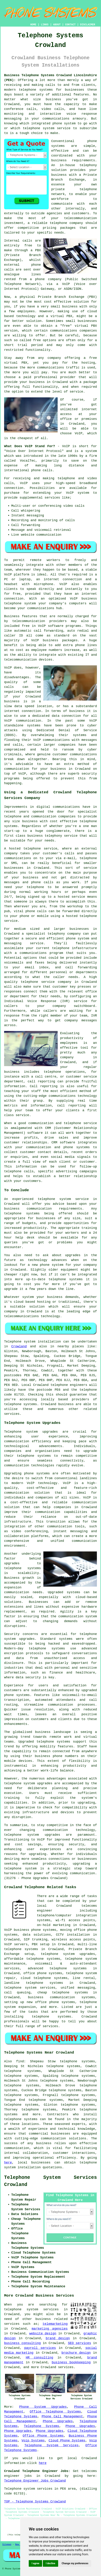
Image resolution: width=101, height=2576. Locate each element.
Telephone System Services (51, 2445)
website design (42, 2333)
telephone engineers (68, 1385)
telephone (12, 1783)
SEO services (79, 2343)
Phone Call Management (62, 2416)
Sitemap (6, 2544)
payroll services (40, 2348)
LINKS (44, 24)
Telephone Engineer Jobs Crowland (35, 2481)
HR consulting (39, 2357)
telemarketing (55, 2324)
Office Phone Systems (43, 2436)
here (8, 2162)
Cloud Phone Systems (67, 2440)
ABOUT (57, 24)
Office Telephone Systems (55, 2411)
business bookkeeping (71, 2362)
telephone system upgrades (68, 1954)
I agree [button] (35, 2563)
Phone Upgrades (58, 2421)
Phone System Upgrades (43, 2407)
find (20, 2061)
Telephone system (19, 1341)
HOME (33, 24)
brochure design (76, 2353)
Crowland (19, 1346)
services (65, 2367)
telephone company (66, 223)
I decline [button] (50, 2563)
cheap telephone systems (62, 1992)
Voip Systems (33, 2440)
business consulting (22, 2343)
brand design (58, 2338)
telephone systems (36, 90)
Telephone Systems (41, 2426)
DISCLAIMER (87, 24)
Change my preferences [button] (75, 2563)
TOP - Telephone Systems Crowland (35, 2501)
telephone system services (31, 2309)
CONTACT (70, 24)
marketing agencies (50, 2328)
